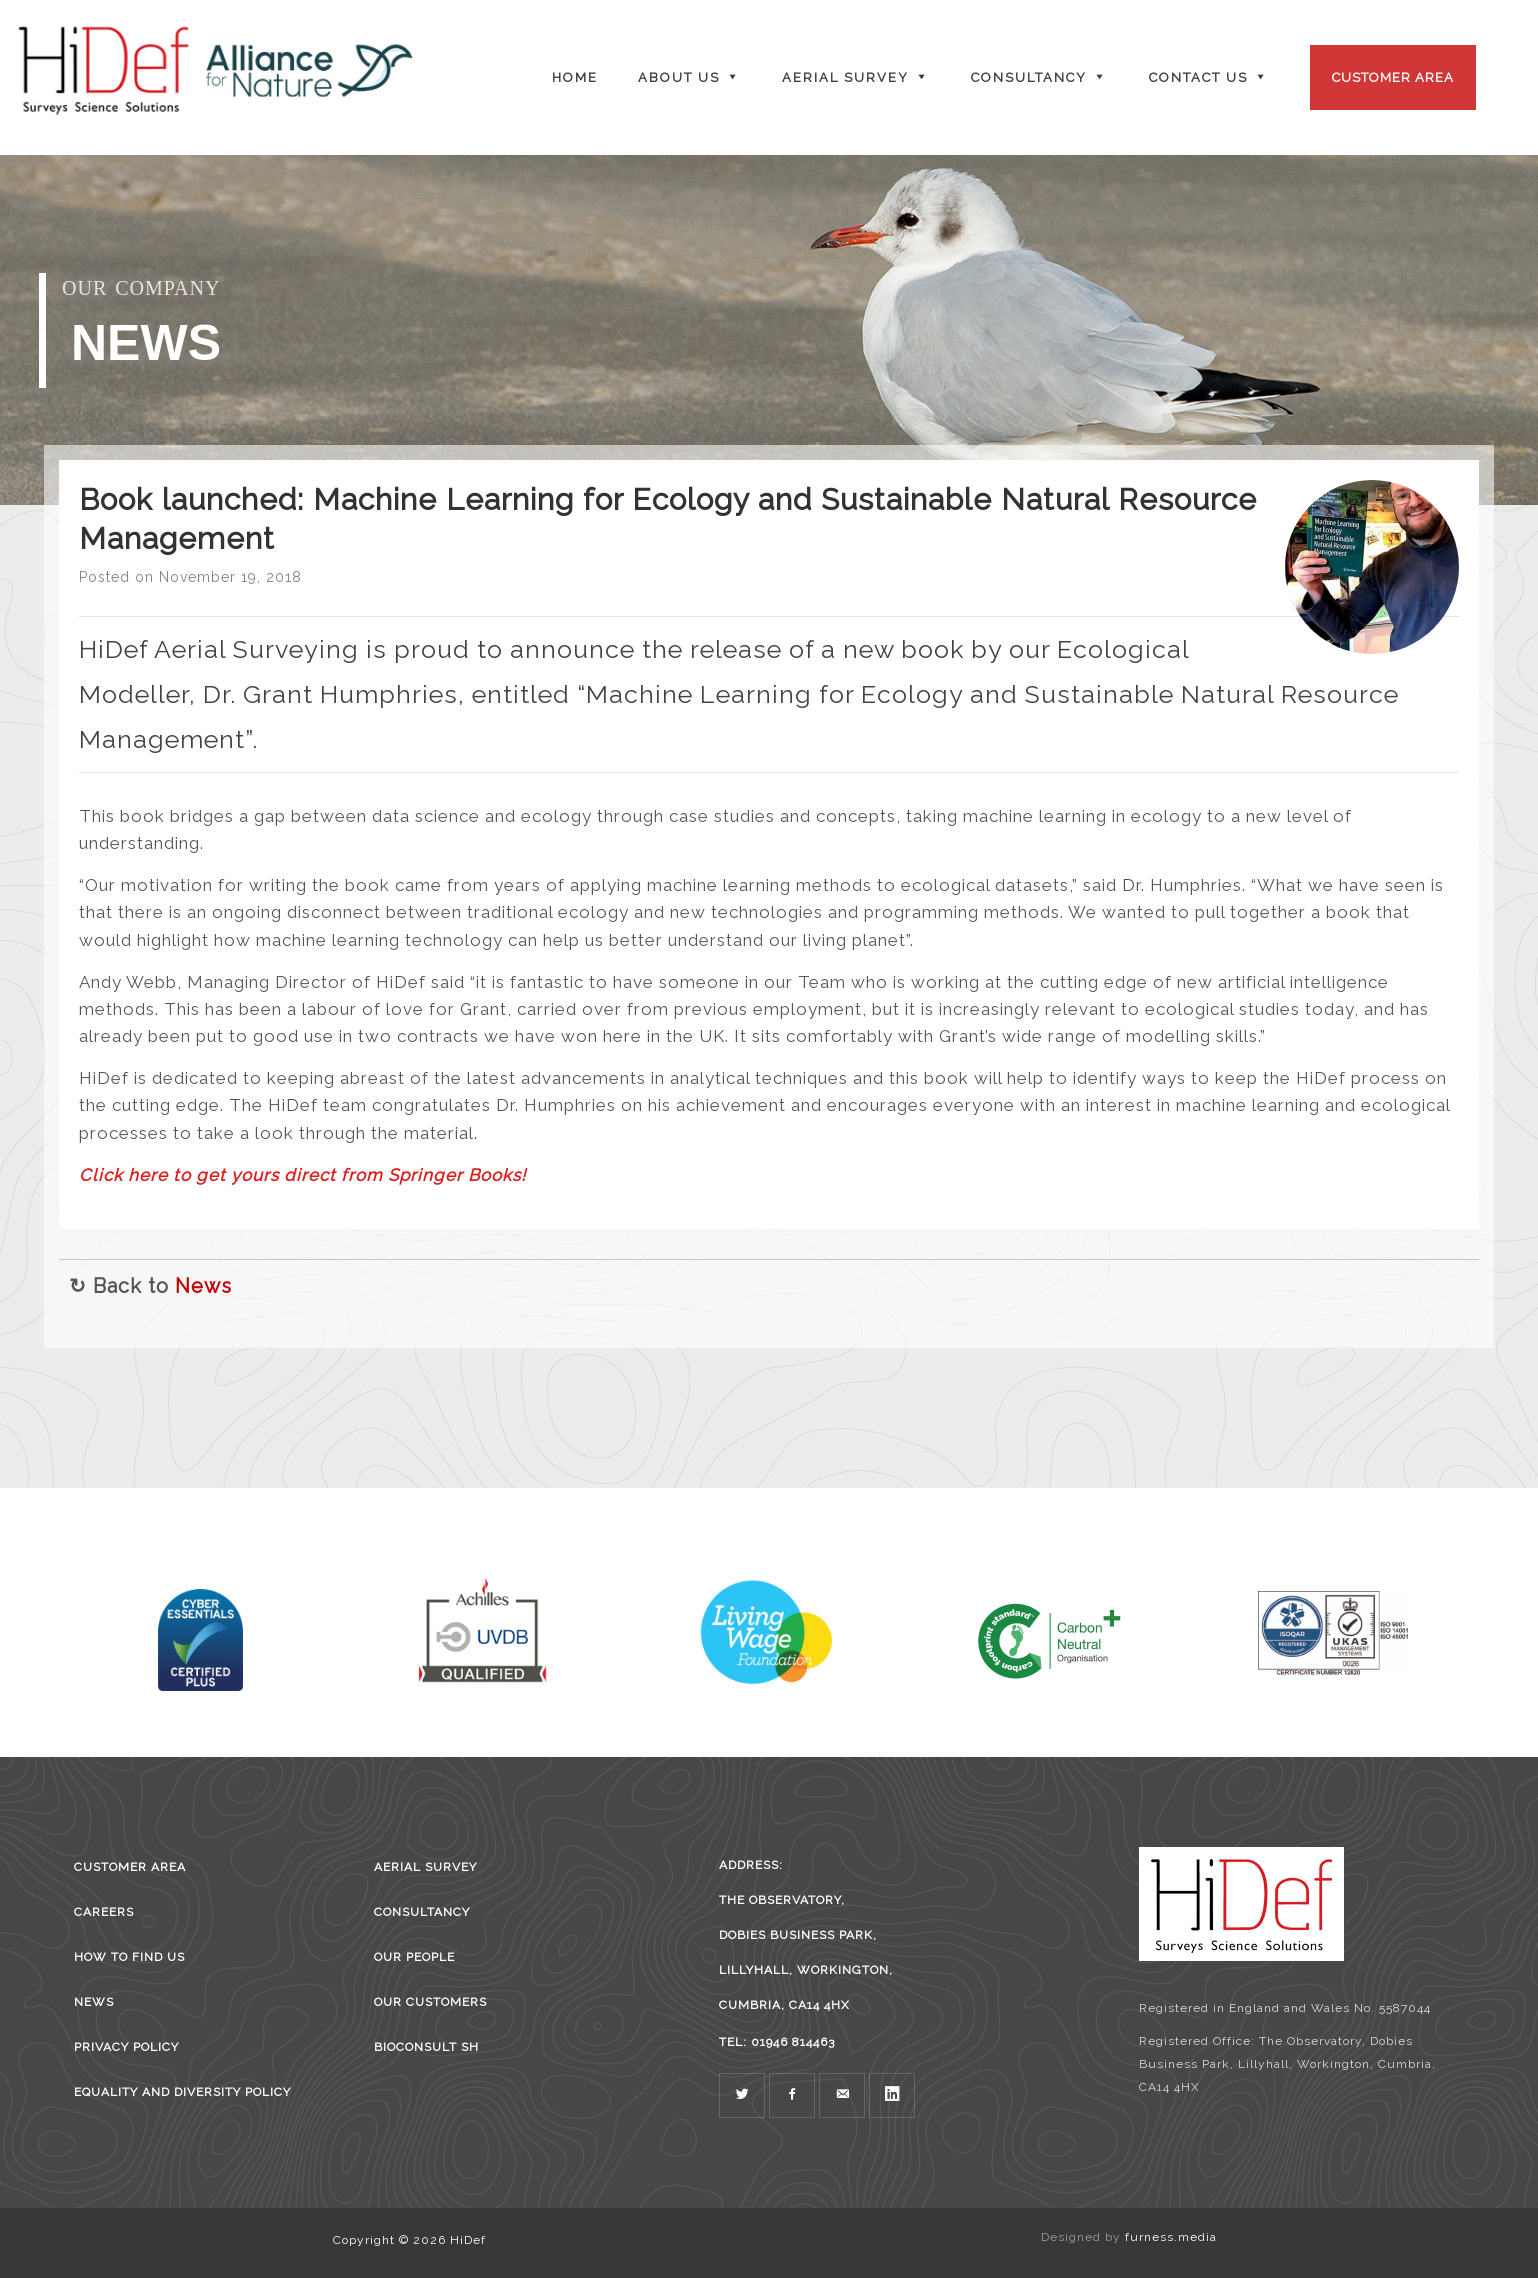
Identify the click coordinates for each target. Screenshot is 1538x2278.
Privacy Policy (126, 2047)
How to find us (129, 1957)
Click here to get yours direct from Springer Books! (302, 1175)
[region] (769, 330)
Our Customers (430, 2002)
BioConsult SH (426, 2047)
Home (575, 77)
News (203, 1286)
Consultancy (422, 1912)
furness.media (1171, 2237)
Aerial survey (425, 1867)
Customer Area (1393, 77)
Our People (414, 1957)
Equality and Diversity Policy (182, 2092)
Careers (104, 1912)
